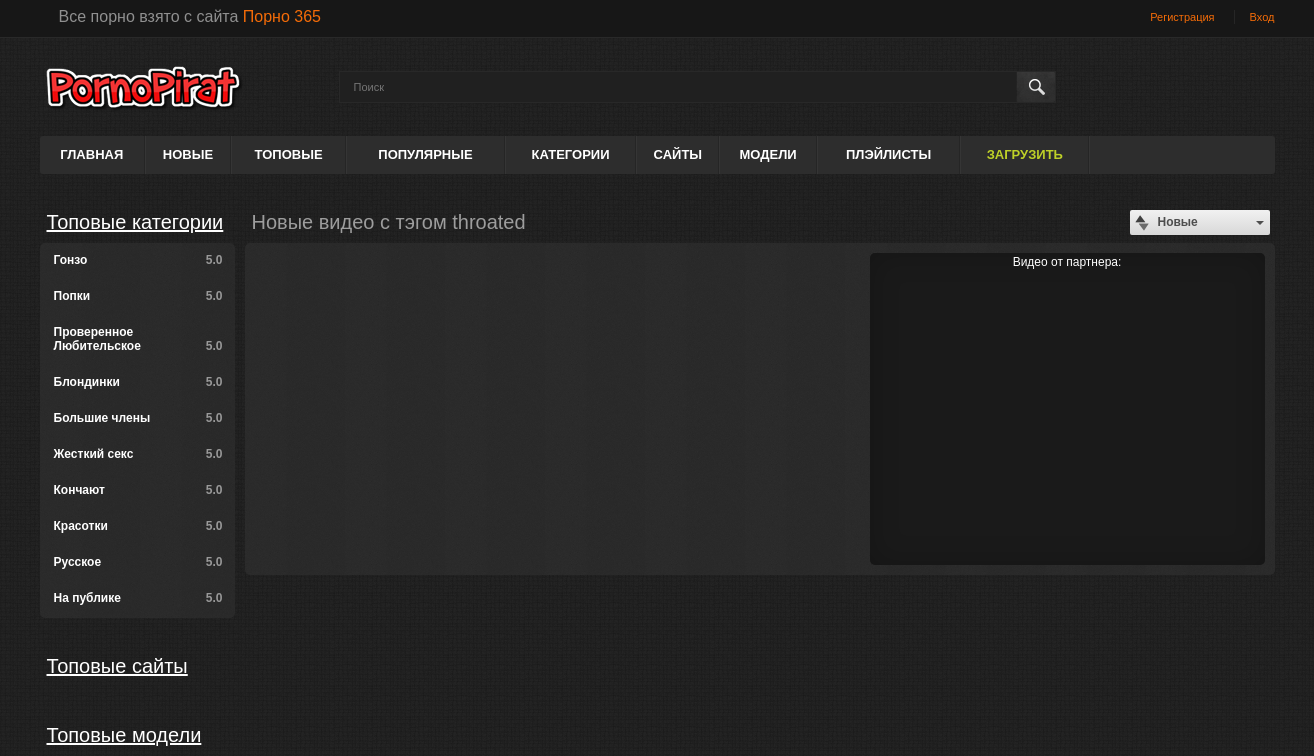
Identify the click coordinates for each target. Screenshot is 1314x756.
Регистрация (1182, 17)
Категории (571, 154)
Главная (91, 154)
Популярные (425, 154)
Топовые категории (135, 222)
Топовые (289, 154)
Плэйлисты (888, 154)
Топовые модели (124, 735)
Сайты (678, 154)
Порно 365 (282, 16)
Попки (138, 296)
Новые (188, 154)
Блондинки (138, 382)
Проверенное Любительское (138, 339)
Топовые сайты (117, 666)
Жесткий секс (138, 454)
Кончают (138, 490)
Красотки (138, 526)
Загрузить (1025, 154)
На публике (138, 598)
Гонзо (138, 260)
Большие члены (138, 418)
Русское (138, 562)
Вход (1262, 17)
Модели (767, 154)
